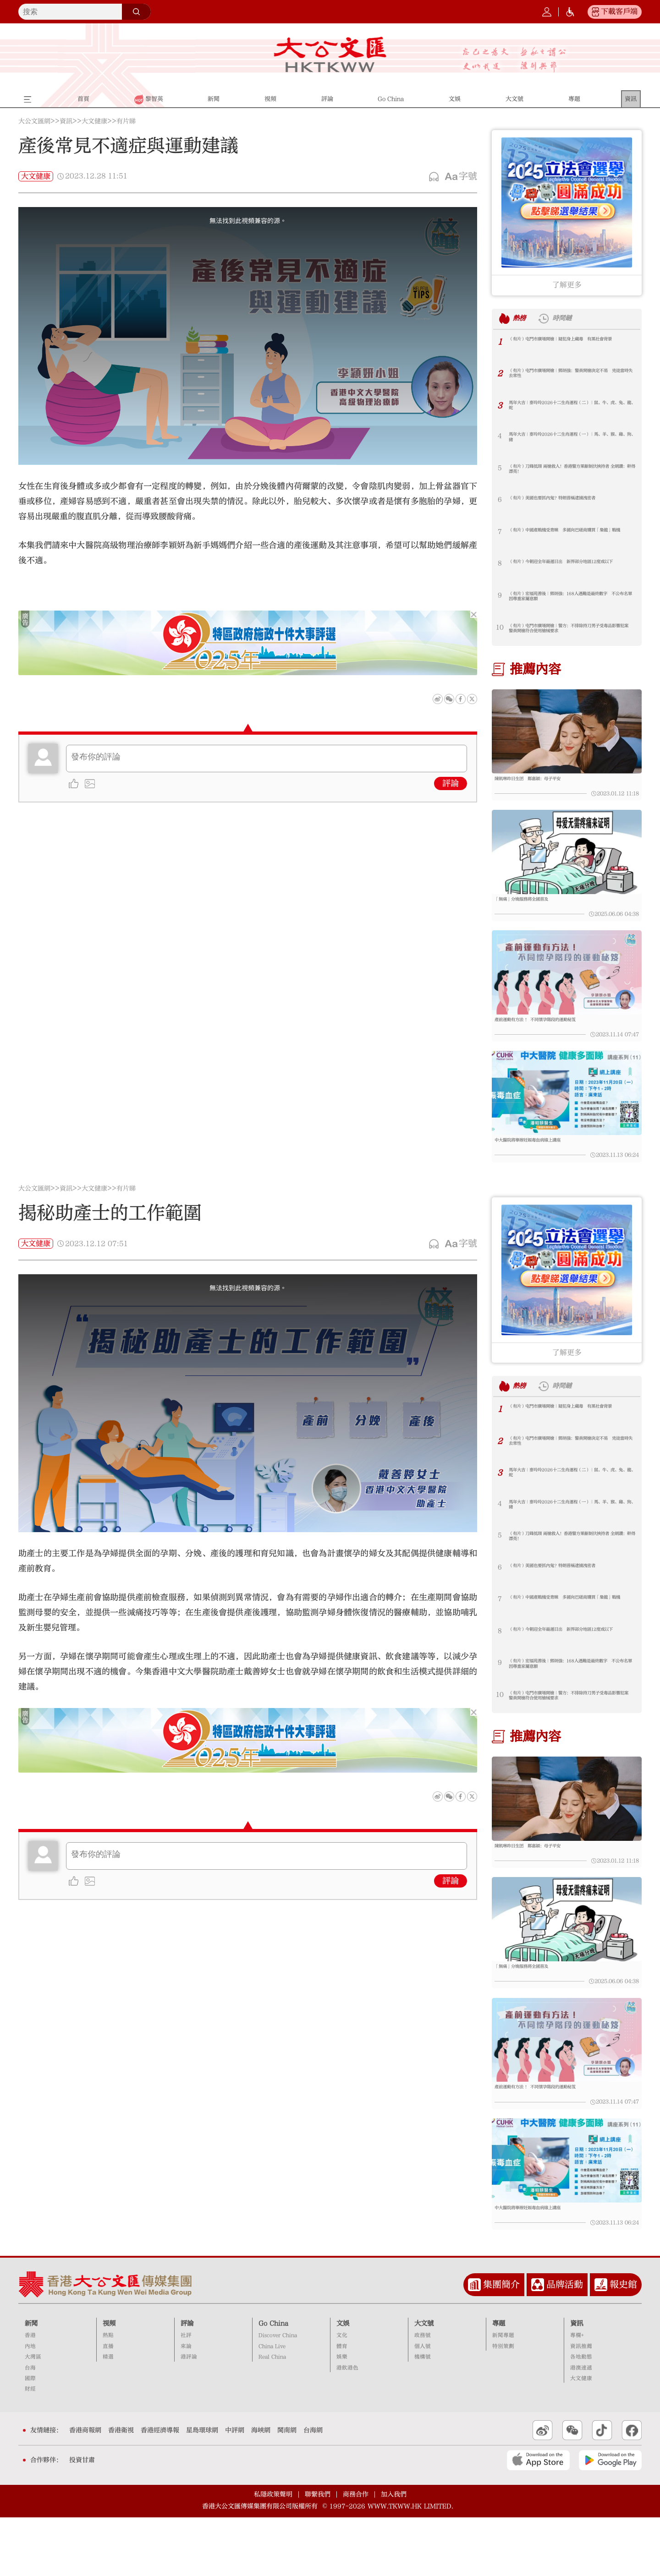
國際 (30, 2437)
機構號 (422, 2416)
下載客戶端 (619, 11)
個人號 (422, 2405)
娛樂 (341, 2416)
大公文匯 (330, 54)
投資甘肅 (82, 2518)
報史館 (623, 2343)
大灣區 (33, 2416)
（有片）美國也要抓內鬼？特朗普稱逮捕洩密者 (570, 503)
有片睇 (126, 121)
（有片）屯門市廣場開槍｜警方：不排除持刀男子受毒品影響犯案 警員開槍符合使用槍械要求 (570, 631)
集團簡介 (501, 2343)
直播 (108, 2405)
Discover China (277, 2394)
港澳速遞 (581, 2426)
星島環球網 (202, 2489)
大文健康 (94, 121)
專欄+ (577, 2394)
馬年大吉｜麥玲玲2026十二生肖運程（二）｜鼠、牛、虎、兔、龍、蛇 (571, 408)
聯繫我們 (317, 2553)
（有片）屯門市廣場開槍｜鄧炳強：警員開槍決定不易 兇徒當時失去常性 (570, 376)
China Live (272, 2405)
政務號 (422, 2394)
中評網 (234, 2489)
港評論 (189, 2416)
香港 (30, 2394)
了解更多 (567, 285)
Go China (273, 2382)
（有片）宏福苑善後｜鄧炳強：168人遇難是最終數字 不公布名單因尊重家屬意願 (569, 599)
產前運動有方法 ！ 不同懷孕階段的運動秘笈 (558, 1037)
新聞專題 (503, 2394)
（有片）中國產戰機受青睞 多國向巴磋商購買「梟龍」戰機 (570, 535)
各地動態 (581, 2416)
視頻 (109, 2382)
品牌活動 (564, 2343)
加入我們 (394, 2553)
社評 (186, 2394)
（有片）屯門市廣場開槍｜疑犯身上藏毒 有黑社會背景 (570, 344)
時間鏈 (576, 318)
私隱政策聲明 (273, 2553)
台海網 (313, 2489)
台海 (30, 2426)
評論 (450, 783)
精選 (108, 2416)
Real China (272, 2416)
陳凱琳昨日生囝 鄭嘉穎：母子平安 (546, 780)
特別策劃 (503, 2405)
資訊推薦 (581, 2405)
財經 (30, 2448)
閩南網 (287, 2489)
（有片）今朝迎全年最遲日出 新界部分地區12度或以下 (570, 567)
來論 (186, 2405)
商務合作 (355, 2553)
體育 (341, 2405)
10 (500, 627)
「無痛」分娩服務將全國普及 (536, 908)
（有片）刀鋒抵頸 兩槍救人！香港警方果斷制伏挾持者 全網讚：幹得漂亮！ (571, 472)
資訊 (66, 121)
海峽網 (260, 2489)
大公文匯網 (34, 121)
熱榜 (524, 318)
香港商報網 (85, 2489)
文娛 (342, 2382)
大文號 (424, 2382)
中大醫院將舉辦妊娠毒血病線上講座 (546, 1165)
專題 (498, 2382)
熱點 (108, 2394)
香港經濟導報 (160, 2489)
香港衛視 (121, 2489)
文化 (341, 2394)
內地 (30, 2405)
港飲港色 (347, 2426)
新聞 (31, 2382)
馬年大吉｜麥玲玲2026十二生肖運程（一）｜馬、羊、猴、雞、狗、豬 (571, 440)
